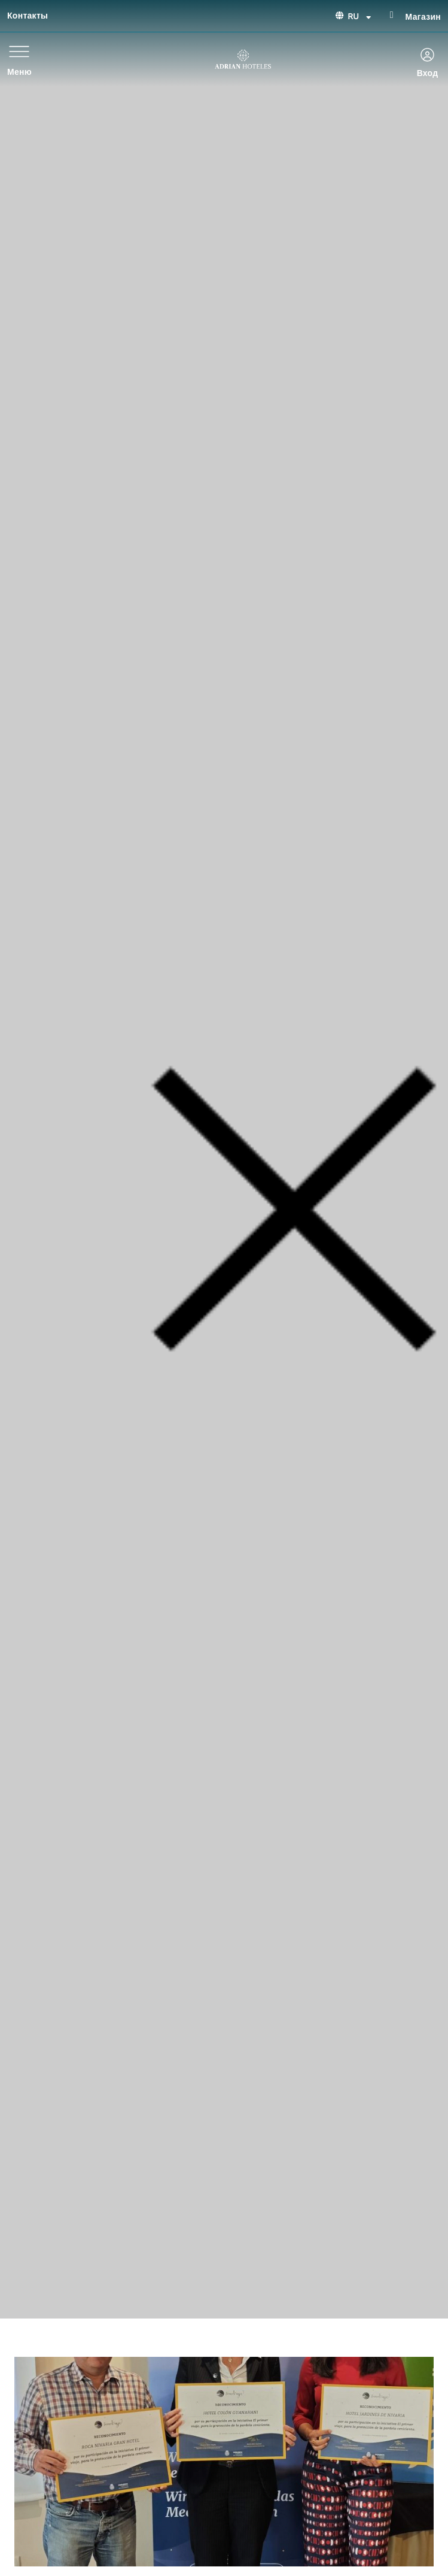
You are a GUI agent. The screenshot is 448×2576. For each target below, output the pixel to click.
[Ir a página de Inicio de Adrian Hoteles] (243, 59)
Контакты (27, 15)
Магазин (423, 17)
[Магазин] (392, 15)
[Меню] (19, 51)
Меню (19, 72)
